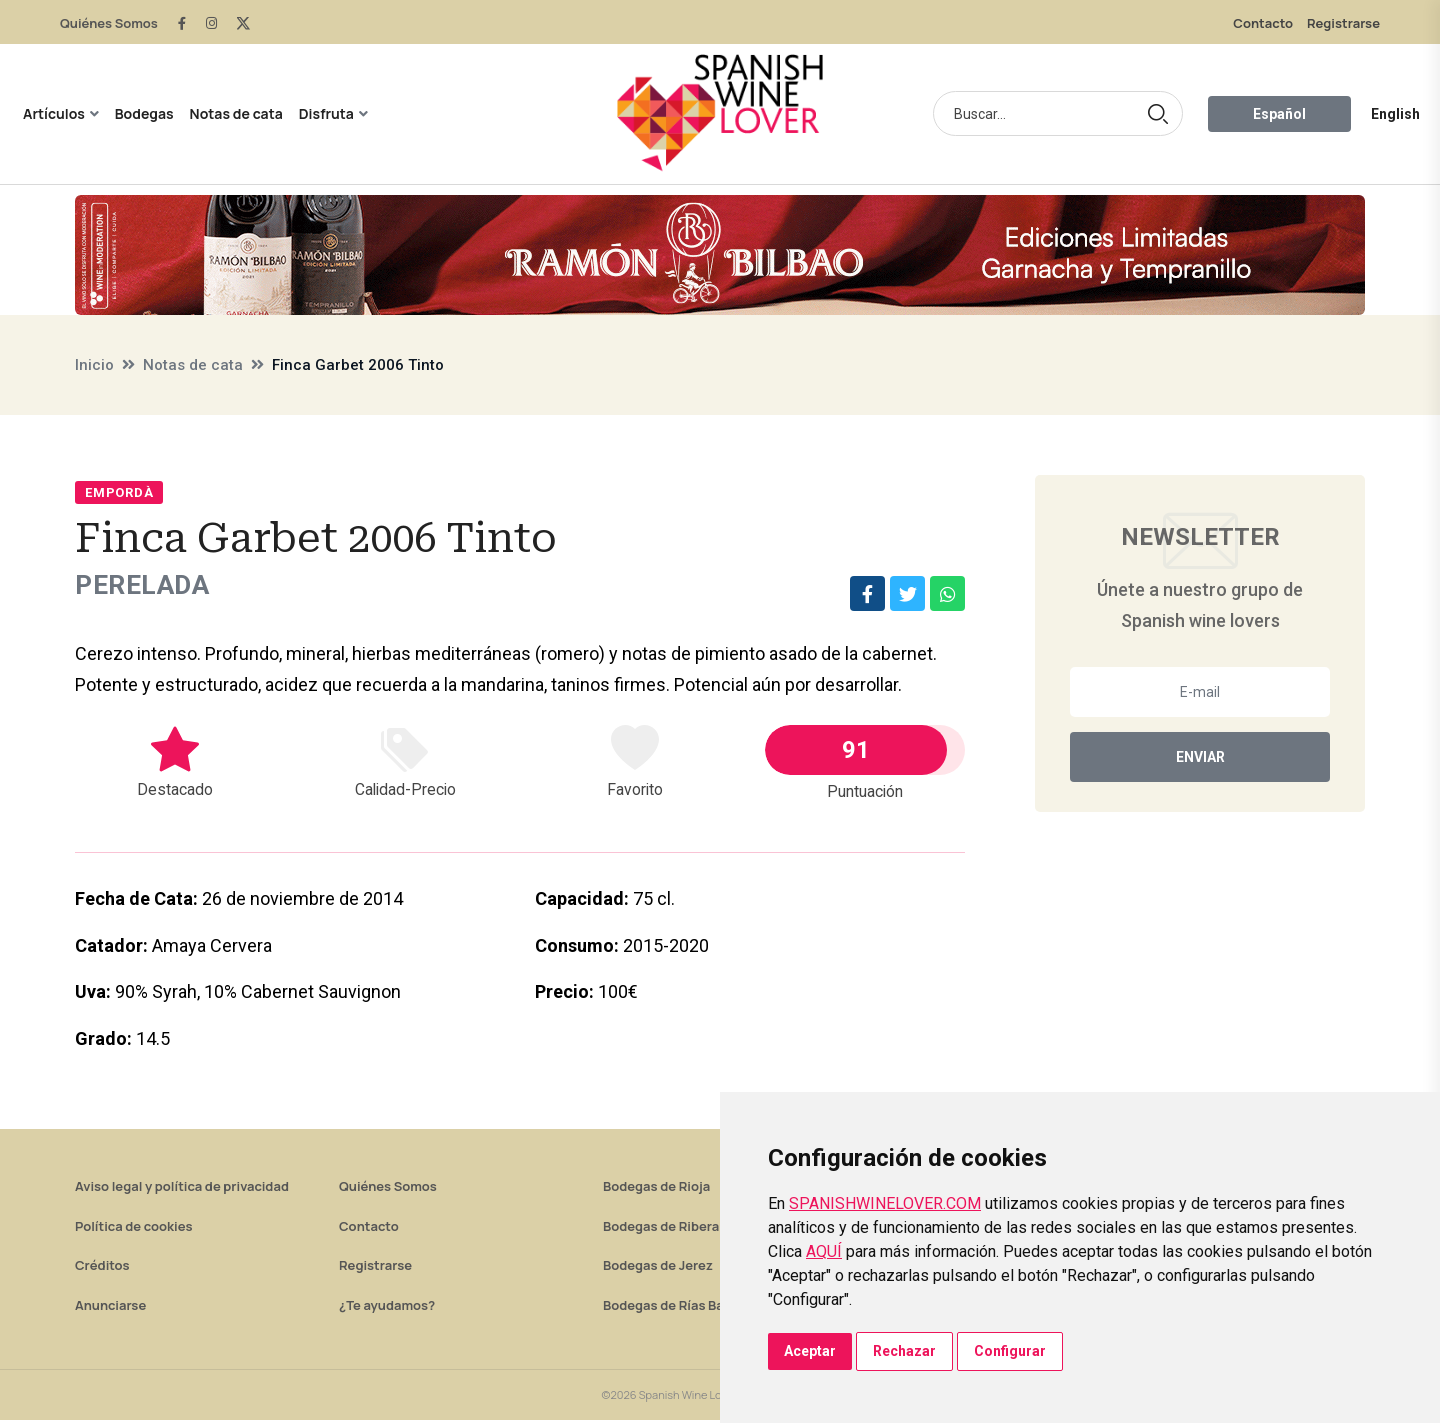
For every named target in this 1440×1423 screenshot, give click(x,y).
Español (1279, 114)
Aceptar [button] (810, 1351)
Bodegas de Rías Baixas (676, 1308)
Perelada (148, 586)
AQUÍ (824, 1251)
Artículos (54, 113)
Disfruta (326, 113)
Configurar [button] (1010, 1351)
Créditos (102, 1268)
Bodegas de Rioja (656, 1189)
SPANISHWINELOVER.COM (885, 1203)
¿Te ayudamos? (387, 1308)
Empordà (119, 492)
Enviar (1200, 757)
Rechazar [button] (904, 1351)
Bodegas (144, 113)
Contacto (1263, 23)
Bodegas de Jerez (658, 1268)
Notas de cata (236, 113)
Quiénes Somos (109, 23)
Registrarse (1343, 23)
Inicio (94, 365)
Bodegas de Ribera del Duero (692, 1229)
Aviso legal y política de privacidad (182, 1189)
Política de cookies (134, 1229)
